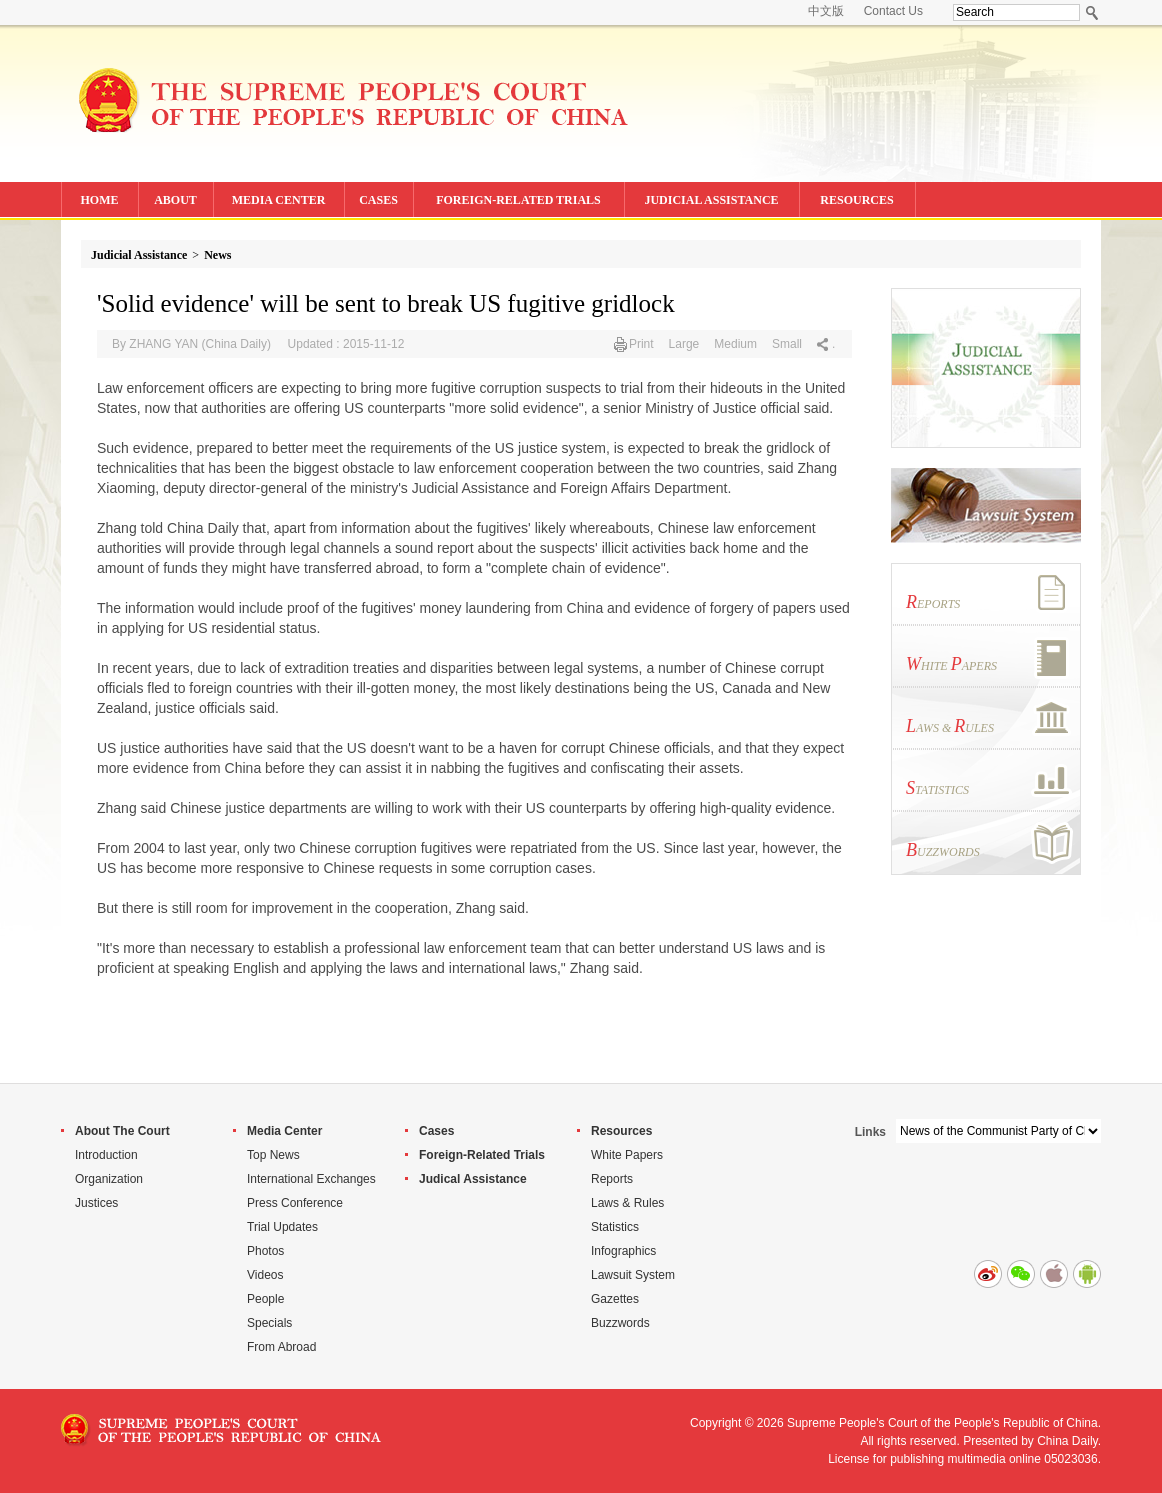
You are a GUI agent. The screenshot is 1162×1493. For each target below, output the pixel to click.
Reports (612, 1179)
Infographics (623, 1251)
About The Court (122, 1131)
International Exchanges (311, 1179)
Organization (109, 1179)
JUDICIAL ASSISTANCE (711, 200)
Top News (273, 1155)
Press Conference (295, 1203)
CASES (378, 200)
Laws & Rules (627, 1203)
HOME (100, 200)
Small (787, 344)
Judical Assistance (473, 1179)
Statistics (615, 1227)
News (217, 255)
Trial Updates (282, 1227)
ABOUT (175, 200)
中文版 (826, 11)
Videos (265, 1275)
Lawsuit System (633, 1275)
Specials (269, 1323)
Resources (621, 1131)
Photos (265, 1251)
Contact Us (893, 11)
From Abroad (281, 1347)
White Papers (627, 1155)
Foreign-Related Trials (482, 1155)
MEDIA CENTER (279, 200)
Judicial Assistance (139, 255)
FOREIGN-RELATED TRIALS (518, 200)
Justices (96, 1203)
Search (1092, 12)
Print (641, 344)
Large (684, 344)
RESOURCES (856, 200)
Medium (735, 344)
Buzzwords (620, 1323)
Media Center (284, 1131)
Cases (436, 1131)
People (265, 1299)
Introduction (106, 1155)
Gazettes (615, 1299)
